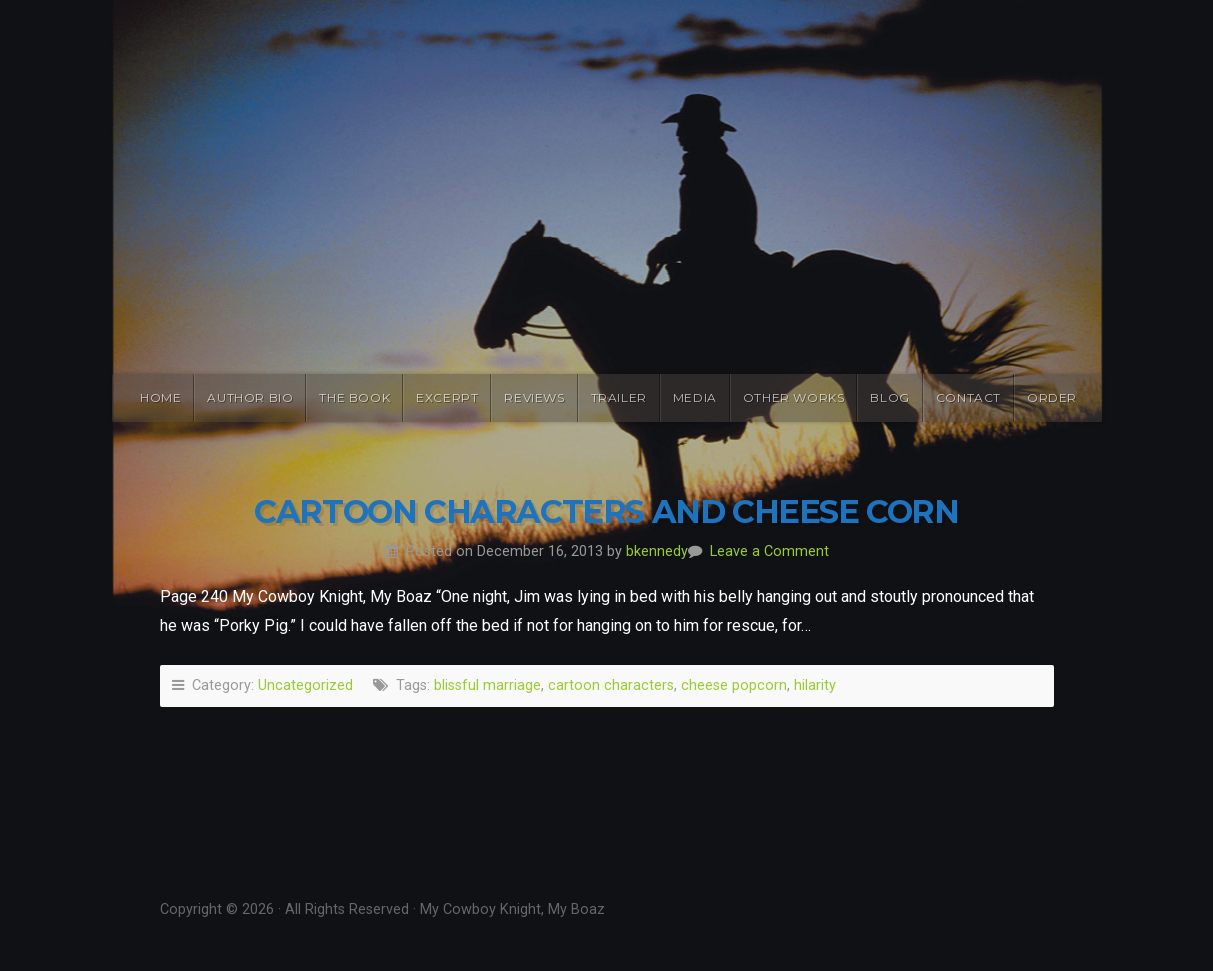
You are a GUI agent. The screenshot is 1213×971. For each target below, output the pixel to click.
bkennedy (657, 551)
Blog (889, 397)
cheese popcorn (734, 685)
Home (160, 397)
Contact (968, 397)
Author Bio (250, 397)
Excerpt (447, 397)
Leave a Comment (769, 551)
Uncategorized (305, 685)
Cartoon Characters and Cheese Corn (606, 511)
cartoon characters (611, 685)
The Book (354, 397)
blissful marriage (487, 685)
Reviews (534, 397)
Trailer (619, 397)
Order (1052, 397)
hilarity (815, 685)
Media (695, 397)
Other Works (794, 397)
